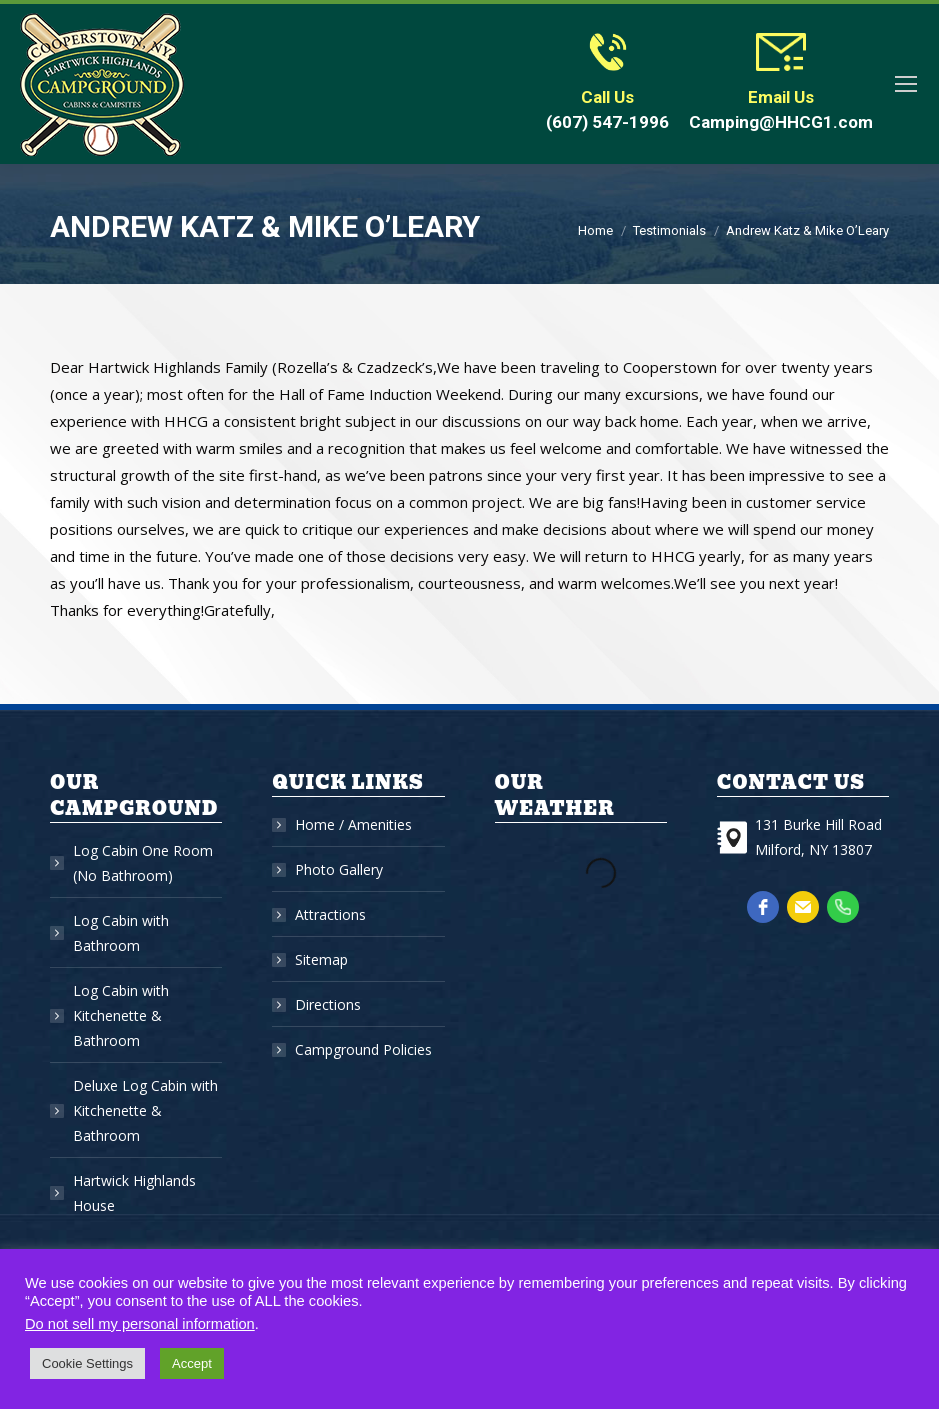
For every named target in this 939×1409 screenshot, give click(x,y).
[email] (803, 907)
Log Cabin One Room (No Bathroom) (143, 863)
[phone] (843, 907)
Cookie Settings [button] (87, 1363)
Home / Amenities (353, 824)
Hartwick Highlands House (134, 1193)
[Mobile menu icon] (906, 84)
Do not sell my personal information (140, 1324)
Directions (328, 1004)
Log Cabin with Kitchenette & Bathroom (121, 1015)
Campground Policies (363, 1049)
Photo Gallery (339, 869)
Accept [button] (192, 1363)
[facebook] (763, 907)
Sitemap (321, 959)
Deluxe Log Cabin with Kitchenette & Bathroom (145, 1110)
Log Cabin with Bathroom (121, 933)
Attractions (330, 914)
